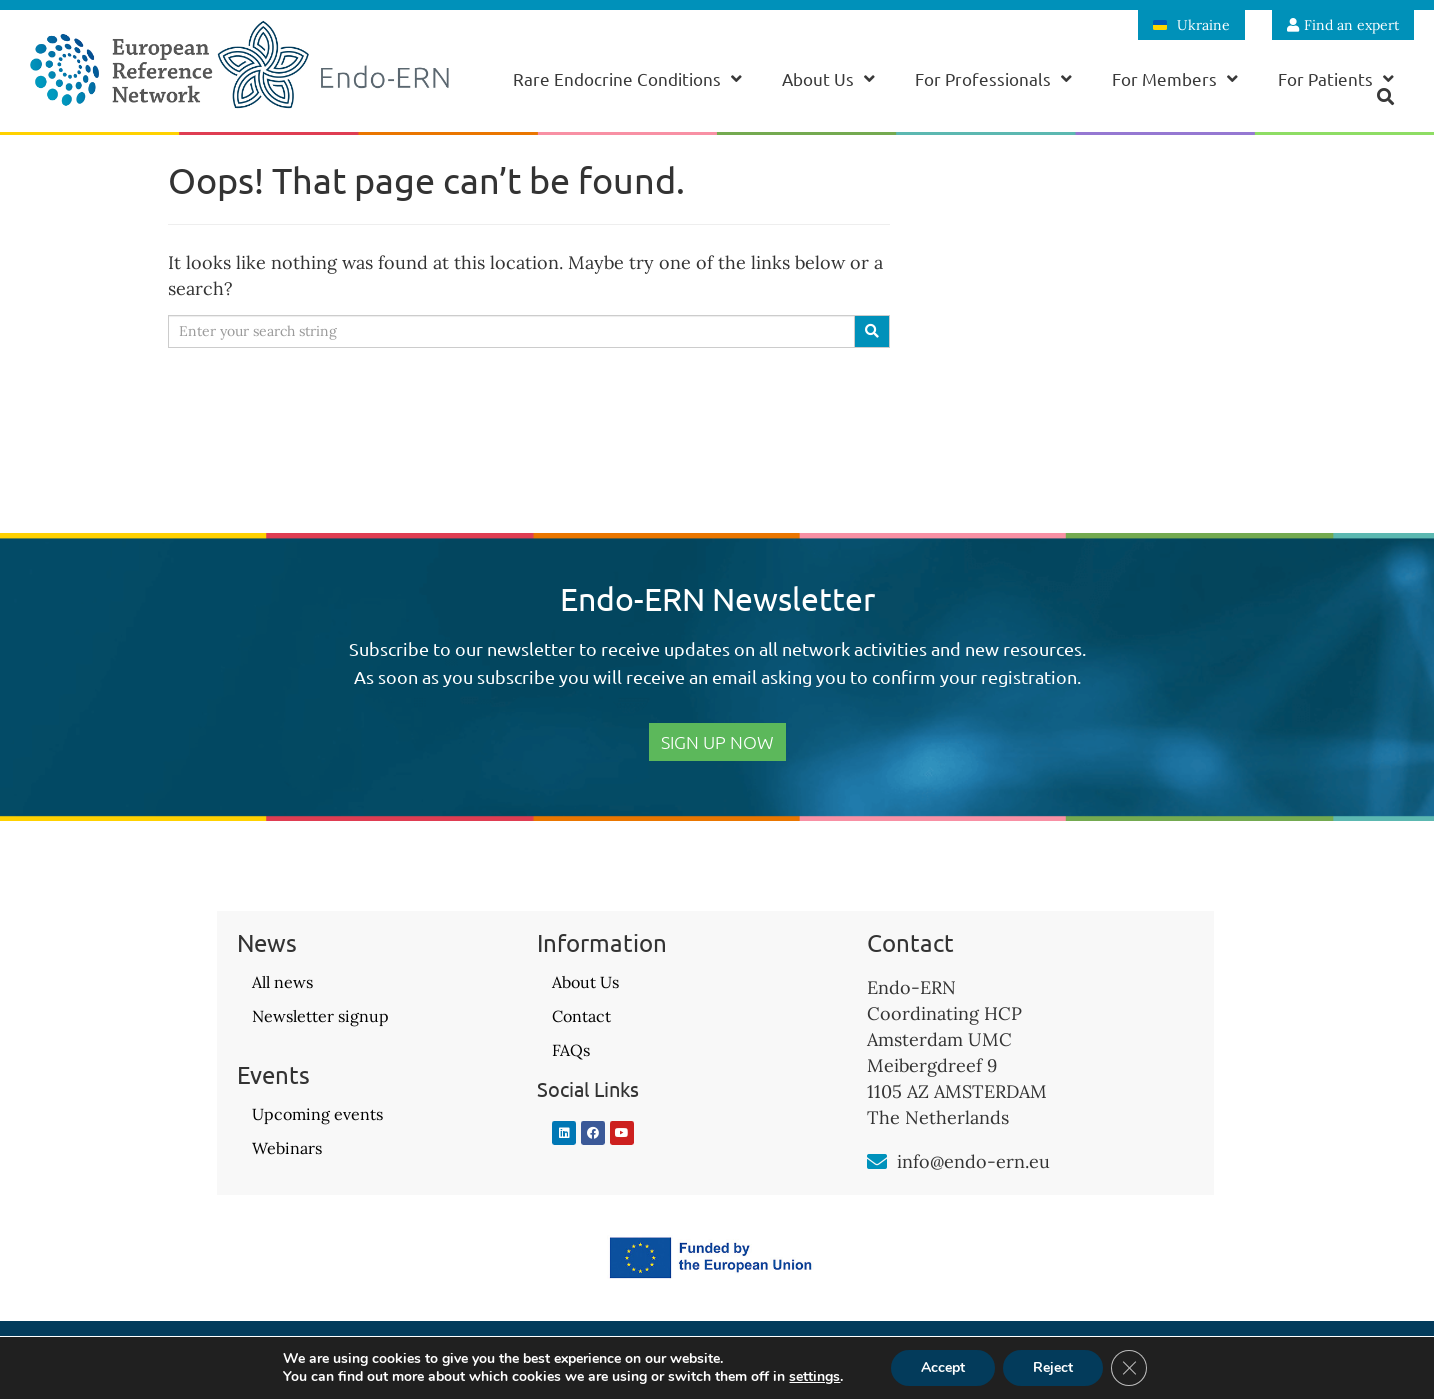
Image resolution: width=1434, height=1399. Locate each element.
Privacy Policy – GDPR (716, 1365)
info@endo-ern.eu (973, 1161)
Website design (1218, 1365)
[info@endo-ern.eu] (877, 1162)
